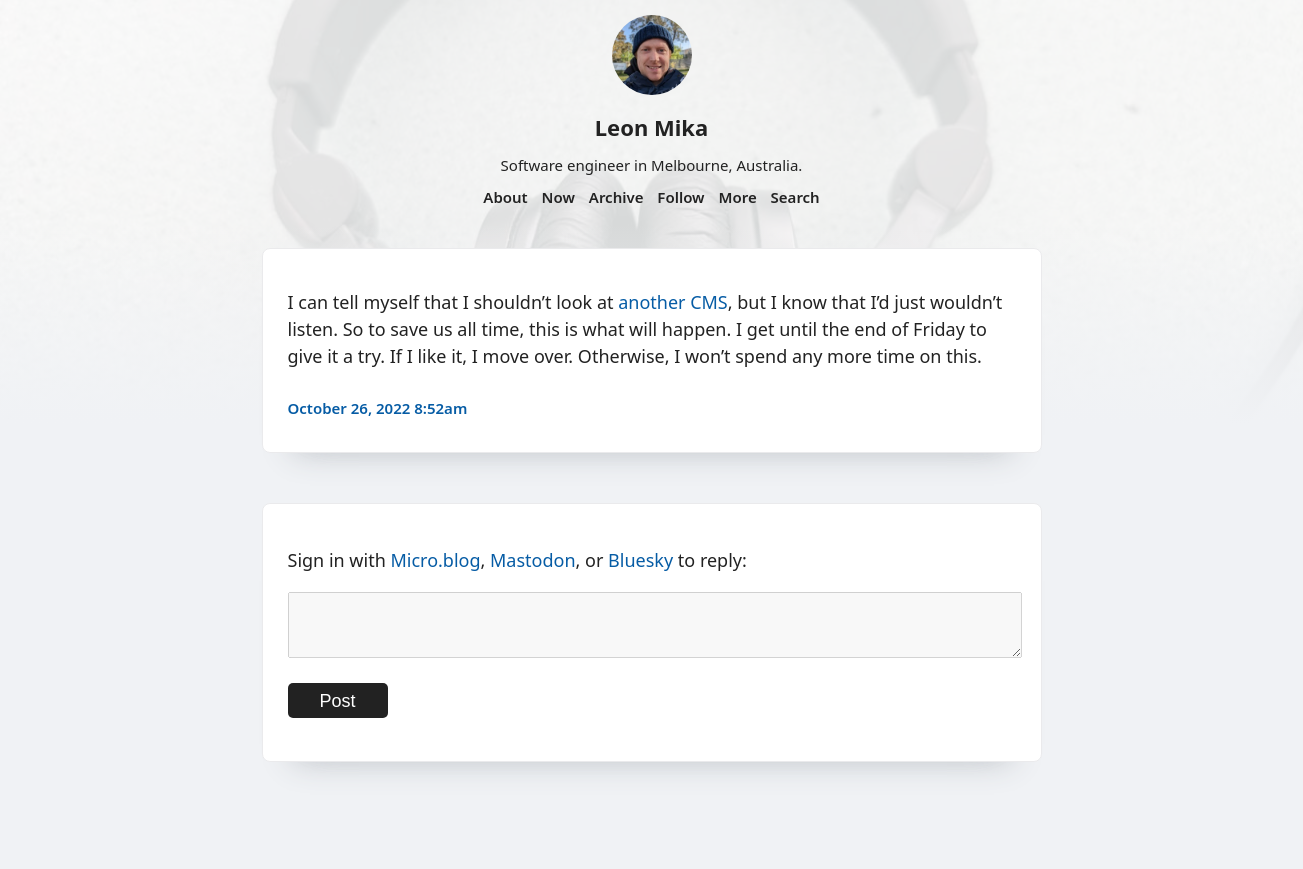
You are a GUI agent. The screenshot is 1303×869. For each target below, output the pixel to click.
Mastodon (533, 560)
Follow (680, 197)
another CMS (673, 302)
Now (558, 197)
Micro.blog (435, 560)
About (505, 197)
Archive (616, 197)
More (737, 197)
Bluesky (640, 560)
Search (795, 197)
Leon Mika (651, 127)
